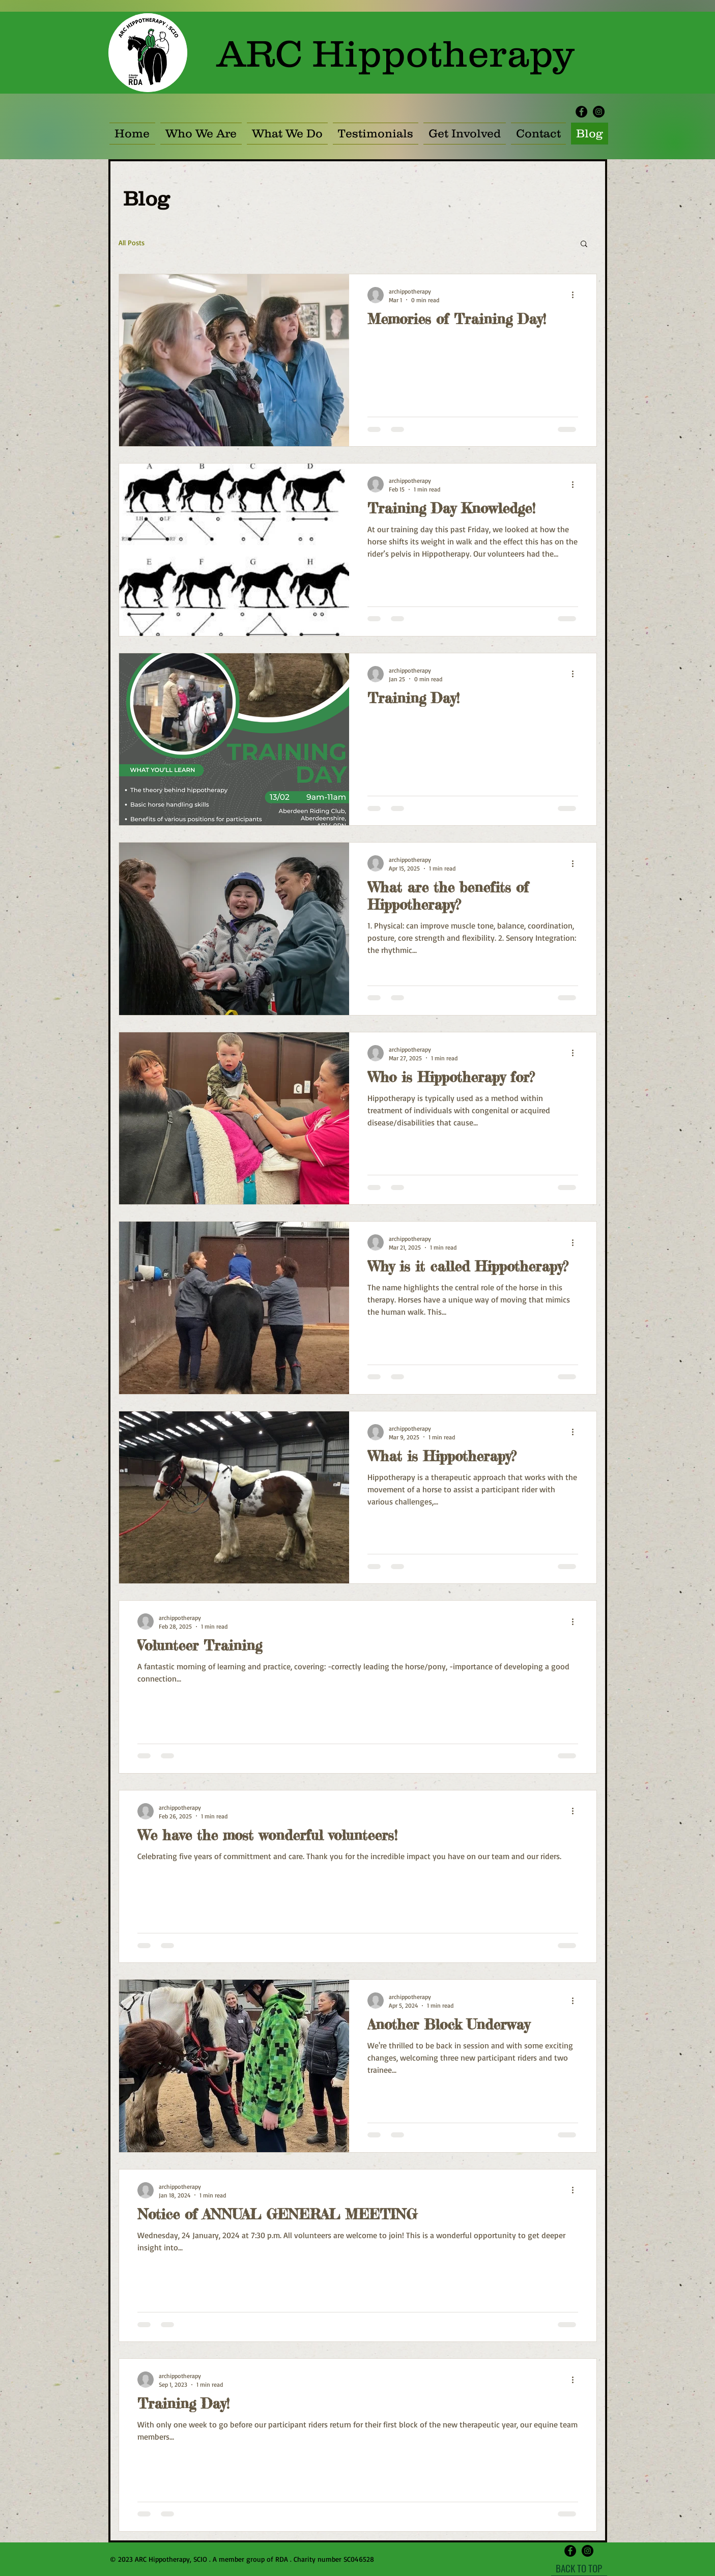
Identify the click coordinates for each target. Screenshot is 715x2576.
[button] (464, 133)
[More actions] (576, 295)
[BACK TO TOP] (579, 2568)
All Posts (132, 242)
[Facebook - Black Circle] (581, 112)
